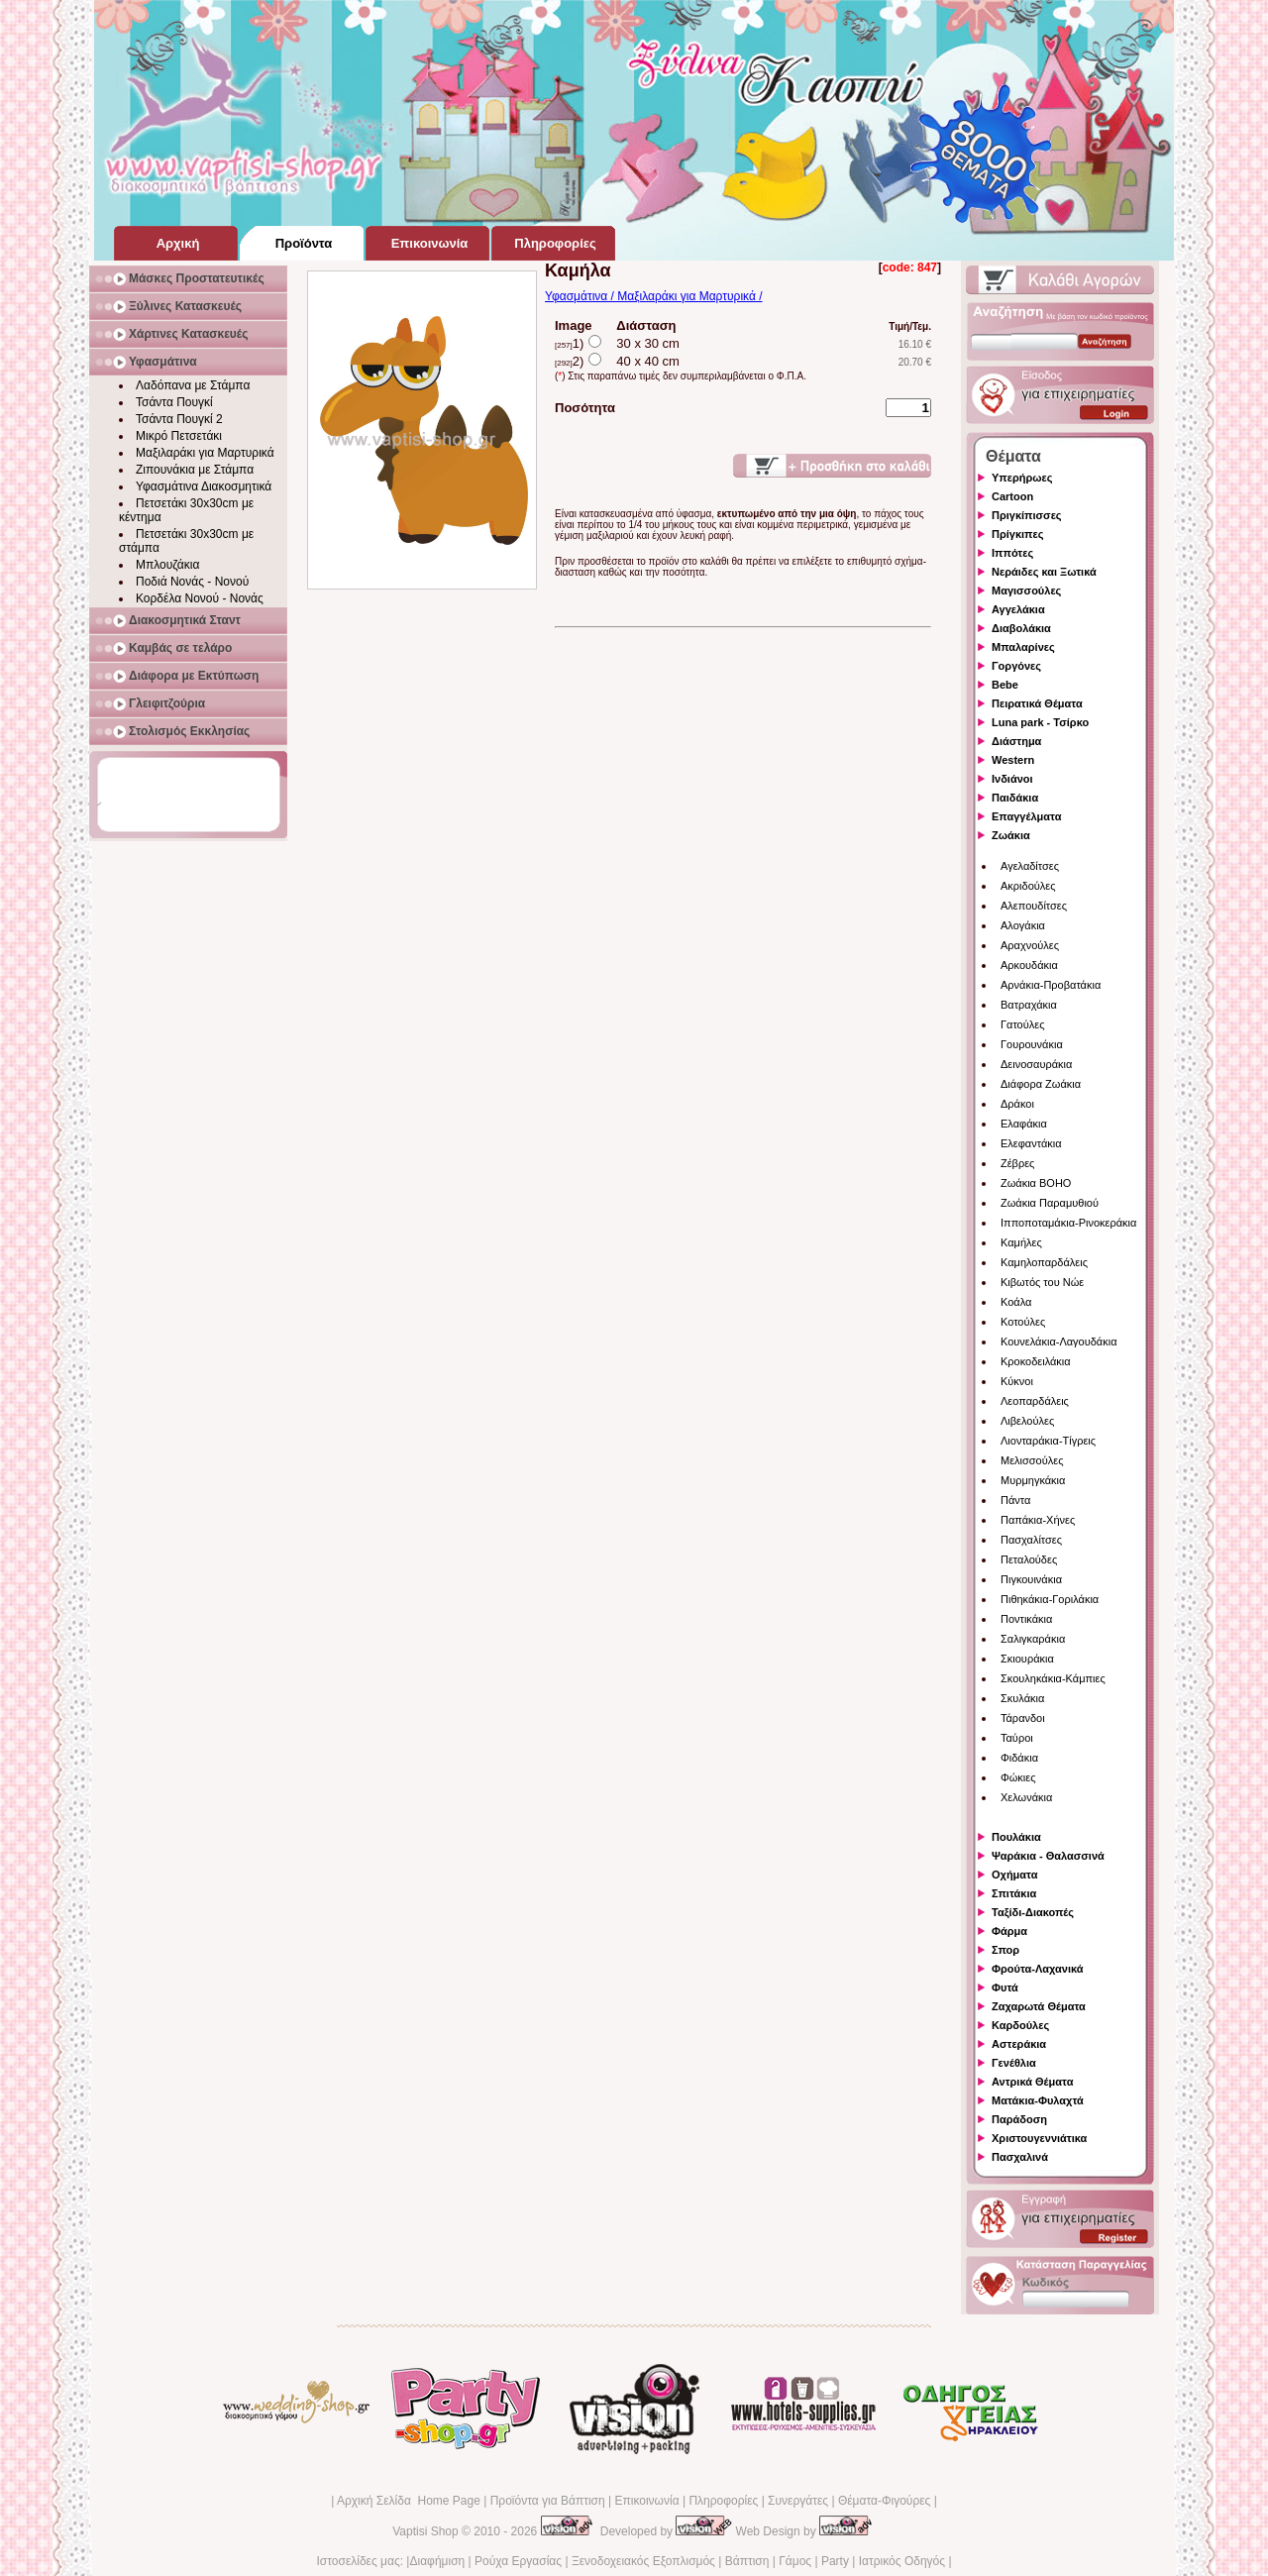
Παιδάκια (1015, 798)
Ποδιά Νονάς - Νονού (192, 582)
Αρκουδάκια (1029, 965)
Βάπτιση (747, 2561)
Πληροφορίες (723, 2501)
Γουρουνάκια (1032, 1044)
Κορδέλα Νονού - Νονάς (200, 598)
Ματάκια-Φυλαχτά (1038, 2100)
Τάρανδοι (1023, 1718)
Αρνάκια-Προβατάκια (1051, 985)
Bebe (1005, 685)
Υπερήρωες (1022, 477)
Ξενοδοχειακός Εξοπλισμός (643, 2561)
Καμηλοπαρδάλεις (1044, 1262)
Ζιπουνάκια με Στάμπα (195, 470)
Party (835, 2561)
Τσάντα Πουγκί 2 (179, 419)
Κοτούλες (1023, 1322)
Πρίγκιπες (1017, 534)
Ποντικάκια (1026, 1619)
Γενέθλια (1014, 2063)
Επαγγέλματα (1026, 816)
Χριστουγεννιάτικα (1039, 2138)
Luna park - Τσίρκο (1040, 722)
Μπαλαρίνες (1023, 647)
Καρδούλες (1020, 2025)
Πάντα (1015, 1500)
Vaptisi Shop (425, 2531)
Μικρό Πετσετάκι (179, 436)
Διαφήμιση (437, 2561)
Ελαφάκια (1024, 1123)
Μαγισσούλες (1026, 590)
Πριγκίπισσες (1027, 515)
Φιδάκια (1019, 1758)
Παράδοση (1019, 2119)
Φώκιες (1018, 1777)
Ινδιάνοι (1012, 779)
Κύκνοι (1017, 1381)
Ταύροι (1017, 1738)
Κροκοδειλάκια (1036, 1361)
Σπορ (1005, 1950)
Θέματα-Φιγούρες (884, 2501)
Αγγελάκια (1018, 609)
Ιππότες (1012, 553)
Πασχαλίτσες (1031, 1540)
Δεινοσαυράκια (1036, 1064)
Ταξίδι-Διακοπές (1033, 1912)
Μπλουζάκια (167, 565)
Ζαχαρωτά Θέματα (1039, 2006)
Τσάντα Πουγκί (174, 402)
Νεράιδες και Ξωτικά (1044, 572)
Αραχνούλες (1030, 945)
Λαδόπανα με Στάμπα (193, 385)
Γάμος (795, 2561)
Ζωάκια (1011, 835)
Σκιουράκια (1027, 1658)
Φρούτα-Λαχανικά (1038, 1969)
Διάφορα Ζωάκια (1041, 1084)
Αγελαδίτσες (1030, 866)
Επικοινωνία (646, 2501)
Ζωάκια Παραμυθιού (1050, 1203)
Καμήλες (1021, 1242)
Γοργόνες (1016, 666)
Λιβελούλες (1027, 1421)
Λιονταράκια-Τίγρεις (1048, 1441)
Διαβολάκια (1021, 628)
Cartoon (1012, 496)
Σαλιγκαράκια (1033, 1639)
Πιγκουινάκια (1031, 1579)
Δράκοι (1017, 1104)
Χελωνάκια (1026, 1797)
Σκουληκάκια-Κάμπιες (1053, 1678)
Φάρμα (1009, 1931)
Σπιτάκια (1014, 1893)
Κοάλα (1016, 1302)
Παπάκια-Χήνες (1038, 1520)
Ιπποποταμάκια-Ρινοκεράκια (1068, 1223)
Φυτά (1005, 1987)
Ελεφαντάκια (1031, 1143)
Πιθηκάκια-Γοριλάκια (1050, 1599)
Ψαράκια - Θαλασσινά (1048, 1856)
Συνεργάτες (798, 2501)
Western (1013, 760)
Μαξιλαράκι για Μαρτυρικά (205, 453)
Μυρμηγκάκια (1033, 1480)
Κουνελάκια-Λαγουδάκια (1059, 1341)
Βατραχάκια (1029, 1005)
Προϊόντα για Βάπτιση (547, 2501)
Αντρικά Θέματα (1032, 2082)
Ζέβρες (1017, 1163)
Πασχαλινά (1020, 2157)
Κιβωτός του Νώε (1042, 1282)
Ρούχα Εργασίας (518, 2561)
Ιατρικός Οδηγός (902, 2561)
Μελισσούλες (1032, 1460)
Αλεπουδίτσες (1034, 906)
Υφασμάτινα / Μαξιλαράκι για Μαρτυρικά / (654, 296)
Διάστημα (1016, 741)
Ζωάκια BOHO (1036, 1183)
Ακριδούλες (1028, 886)
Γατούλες (1022, 1024)
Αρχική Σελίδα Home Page (408, 2501)
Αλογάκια (1023, 925)
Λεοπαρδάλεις (1035, 1401)
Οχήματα (1014, 1874)
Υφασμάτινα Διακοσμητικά (203, 486)
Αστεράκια (1019, 2044)
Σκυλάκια (1022, 1698)
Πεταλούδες (1029, 1559)
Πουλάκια (1016, 1837)
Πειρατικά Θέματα (1037, 703)
